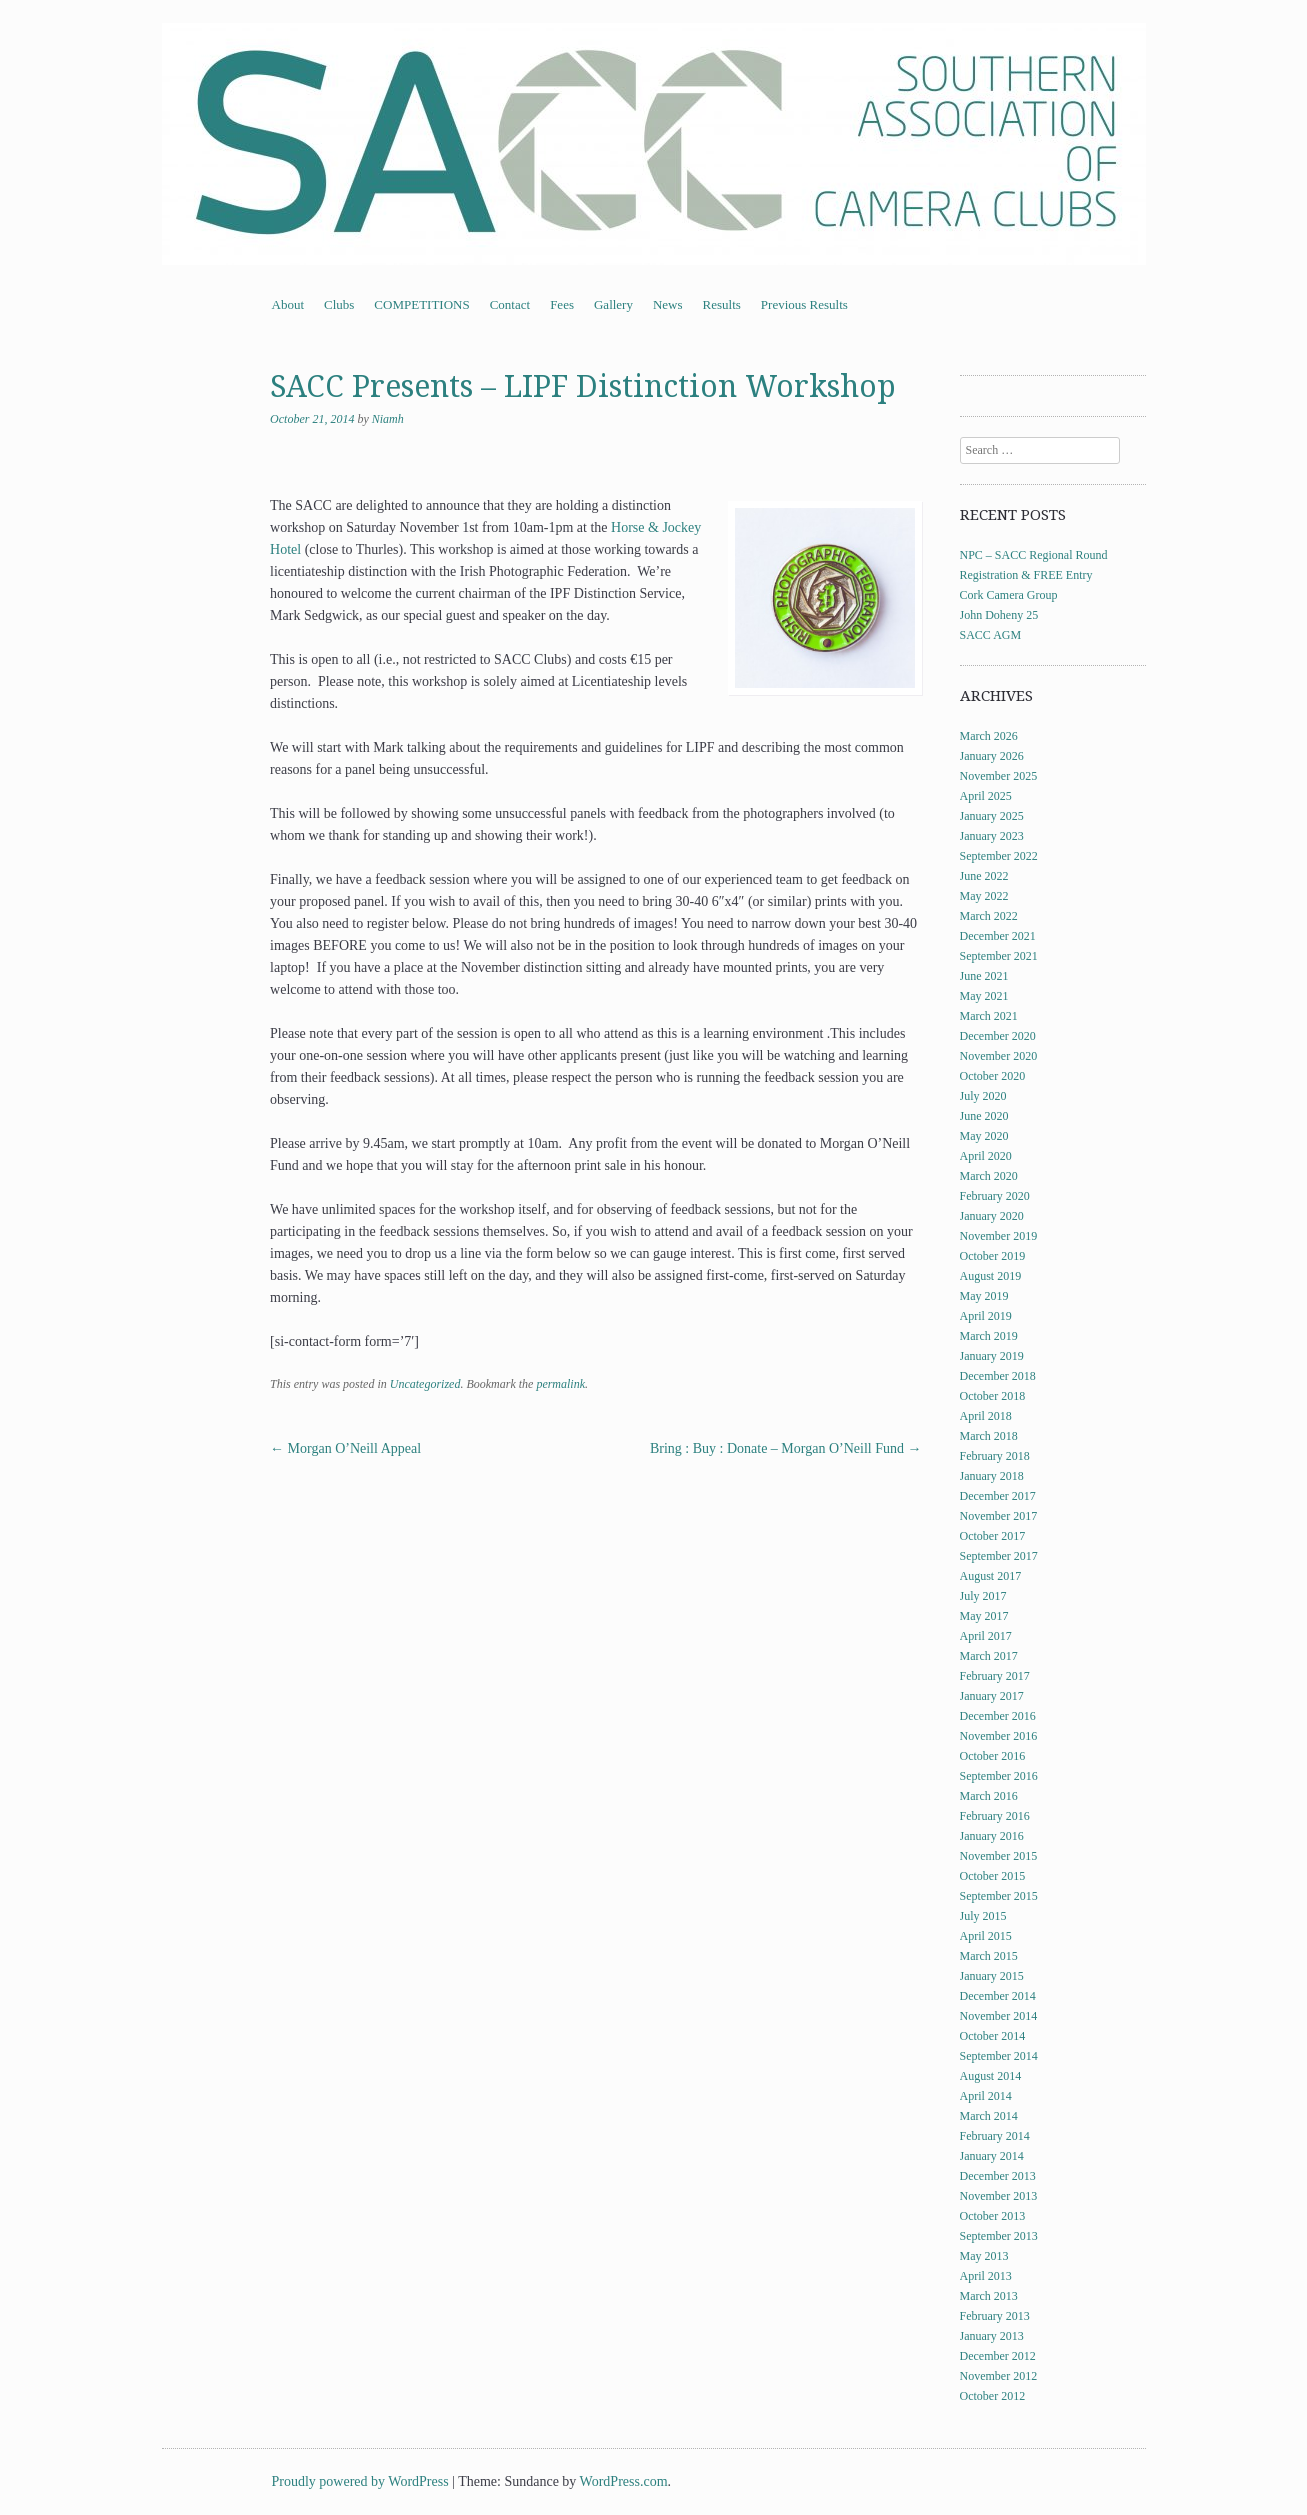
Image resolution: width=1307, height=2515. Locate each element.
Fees (562, 304)
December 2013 (998, 2176)
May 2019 (984, 1296)
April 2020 (986, 1156)
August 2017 (991, 1576)
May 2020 (984, 1136)
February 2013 (995, 2316)
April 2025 (986, 796)
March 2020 (989, 1176)
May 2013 (984, 2256)
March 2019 (989, 1336)
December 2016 (998, 1716)
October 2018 (993, 1396)
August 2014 (991, 2076)
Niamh (388, 419)
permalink (560, 1384)
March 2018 (989, 1436)
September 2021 (999, 956)
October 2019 (993, 1256)
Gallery (613, 304)
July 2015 (983, 1916)
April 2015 (986, 1936)
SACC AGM (991, 635)
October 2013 (993, 2216)
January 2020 (992, 1216)
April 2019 (986, 1316)
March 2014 (989, 2116)
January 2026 (992, 756)
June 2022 (984, 876)
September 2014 (999, 2056)
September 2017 (999, 1556)
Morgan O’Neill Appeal (345, 1448)
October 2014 (993, 2036)
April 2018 (986, 1416)
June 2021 (984, 976)
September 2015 (999, 1896)
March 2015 (989, 1956)
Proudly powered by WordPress (360, 2481)
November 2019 (999, 1236)
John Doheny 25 (999, 615)
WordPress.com (624, 2481)
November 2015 (999, 1856)
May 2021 (984, 996)
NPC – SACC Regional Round (1034, 555)
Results (722, 304)
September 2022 (999, 856)
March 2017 (989, 1656)
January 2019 (992, 1356)
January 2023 (992, 836)
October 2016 (993, 1756)
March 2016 (989, 1796)
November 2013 (999, 2196)
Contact (510, 304)
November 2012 (999, 2376)
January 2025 (992, 816)
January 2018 (992, 1476)
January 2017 (992, 1696)
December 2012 (998, 2356)
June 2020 (984, 1116)
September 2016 (999, 1776)
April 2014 (986, 2096)
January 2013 (992, 2336)
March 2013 (989, 2296)
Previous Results (804, 304)
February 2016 (995, 1816)
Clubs (339, 304)
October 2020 (993, 1076)
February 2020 (995, 1196)
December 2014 (998, 1996)
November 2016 (999, 1736)
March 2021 (989, 1016)
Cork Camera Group (1009, 595)
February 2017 (995, 1676)
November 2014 (999, 2016)
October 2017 (993, 1536)
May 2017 (984, 1616)
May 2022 (984, 896)
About (288, 304)
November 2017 (999, 1516)
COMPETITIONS (421, 304)
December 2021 (998, 936)
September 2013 (999, 2236)
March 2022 (989, 916)
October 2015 (993, 1876)
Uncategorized (425, 1384)
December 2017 (998, 1496)
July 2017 (983, 1596)
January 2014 (992, 2156)
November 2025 (999, 776)
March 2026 (989, 736)
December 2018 (998, 1376)
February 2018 (995, 1456)
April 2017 (986, 1636)
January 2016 (992, 1836)
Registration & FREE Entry (1026, 575)
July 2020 (983, 1096)
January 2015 (992, 1976)
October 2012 (993, 2396)
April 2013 (986, 2276)
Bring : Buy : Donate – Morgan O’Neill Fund (786, 1448)
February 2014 (995, 2136)
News (668, 304)
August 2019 (991, 1276)
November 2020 (999, 1056)
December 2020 (998, 1036)
